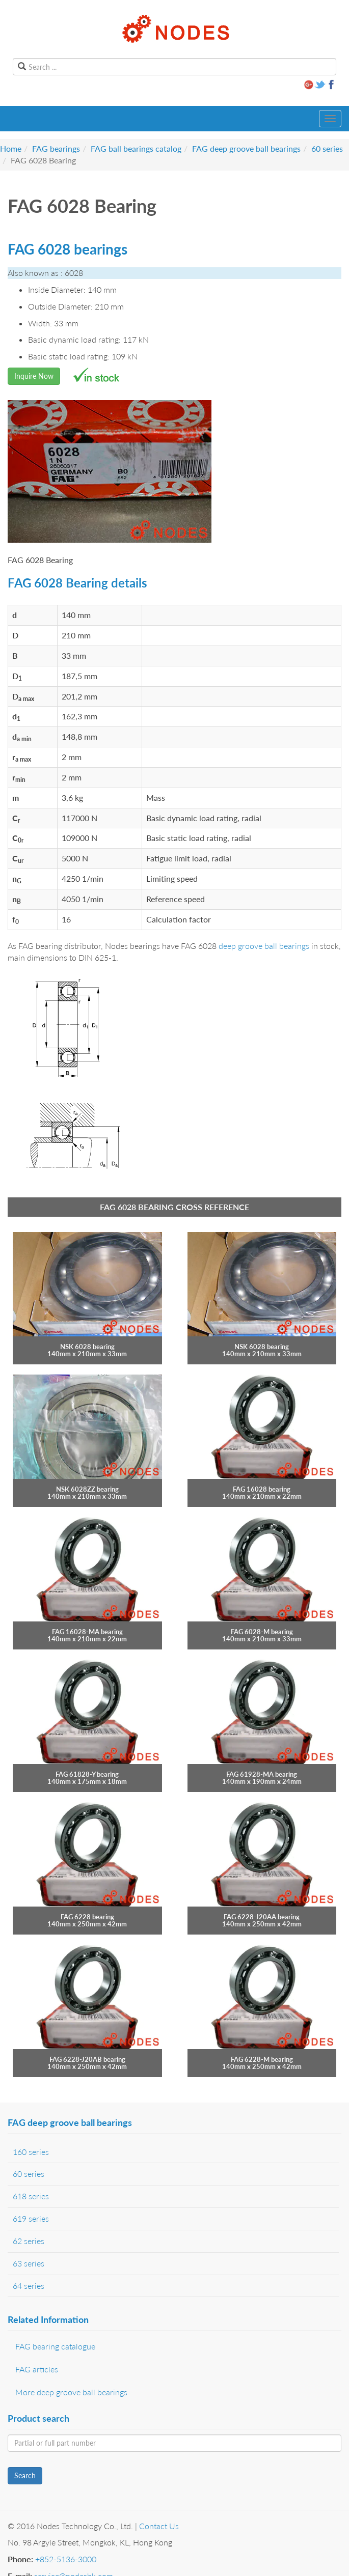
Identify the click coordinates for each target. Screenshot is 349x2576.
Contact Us (159, 2526)
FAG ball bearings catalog (136, 148)
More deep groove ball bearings (71, 2392)
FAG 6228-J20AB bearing (87, 2059)
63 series (28, 2263)
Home (10, 148)
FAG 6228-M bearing (262, 2059)
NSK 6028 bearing (87, 1346)
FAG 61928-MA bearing (261, 1774)
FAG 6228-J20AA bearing (262, 1917)
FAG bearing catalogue (55, 2346)
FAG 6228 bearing (87, 1917)
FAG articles (36, 2369)
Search (25, 2475)
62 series (28, 2241)
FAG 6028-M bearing (262, 1632)
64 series (28, 2285)
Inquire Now (33, 376)
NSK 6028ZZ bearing (87, 1489)
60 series (327, 148)
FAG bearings (56, 148)
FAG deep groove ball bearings (246, 148)
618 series (31, 2196)
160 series (31, 2152)
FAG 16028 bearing (261, 1489)
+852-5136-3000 (65, 2559)
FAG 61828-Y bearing (87, 1774)
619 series (31, 2218)
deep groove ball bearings (264, 945)
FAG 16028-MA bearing (87, 1632)
